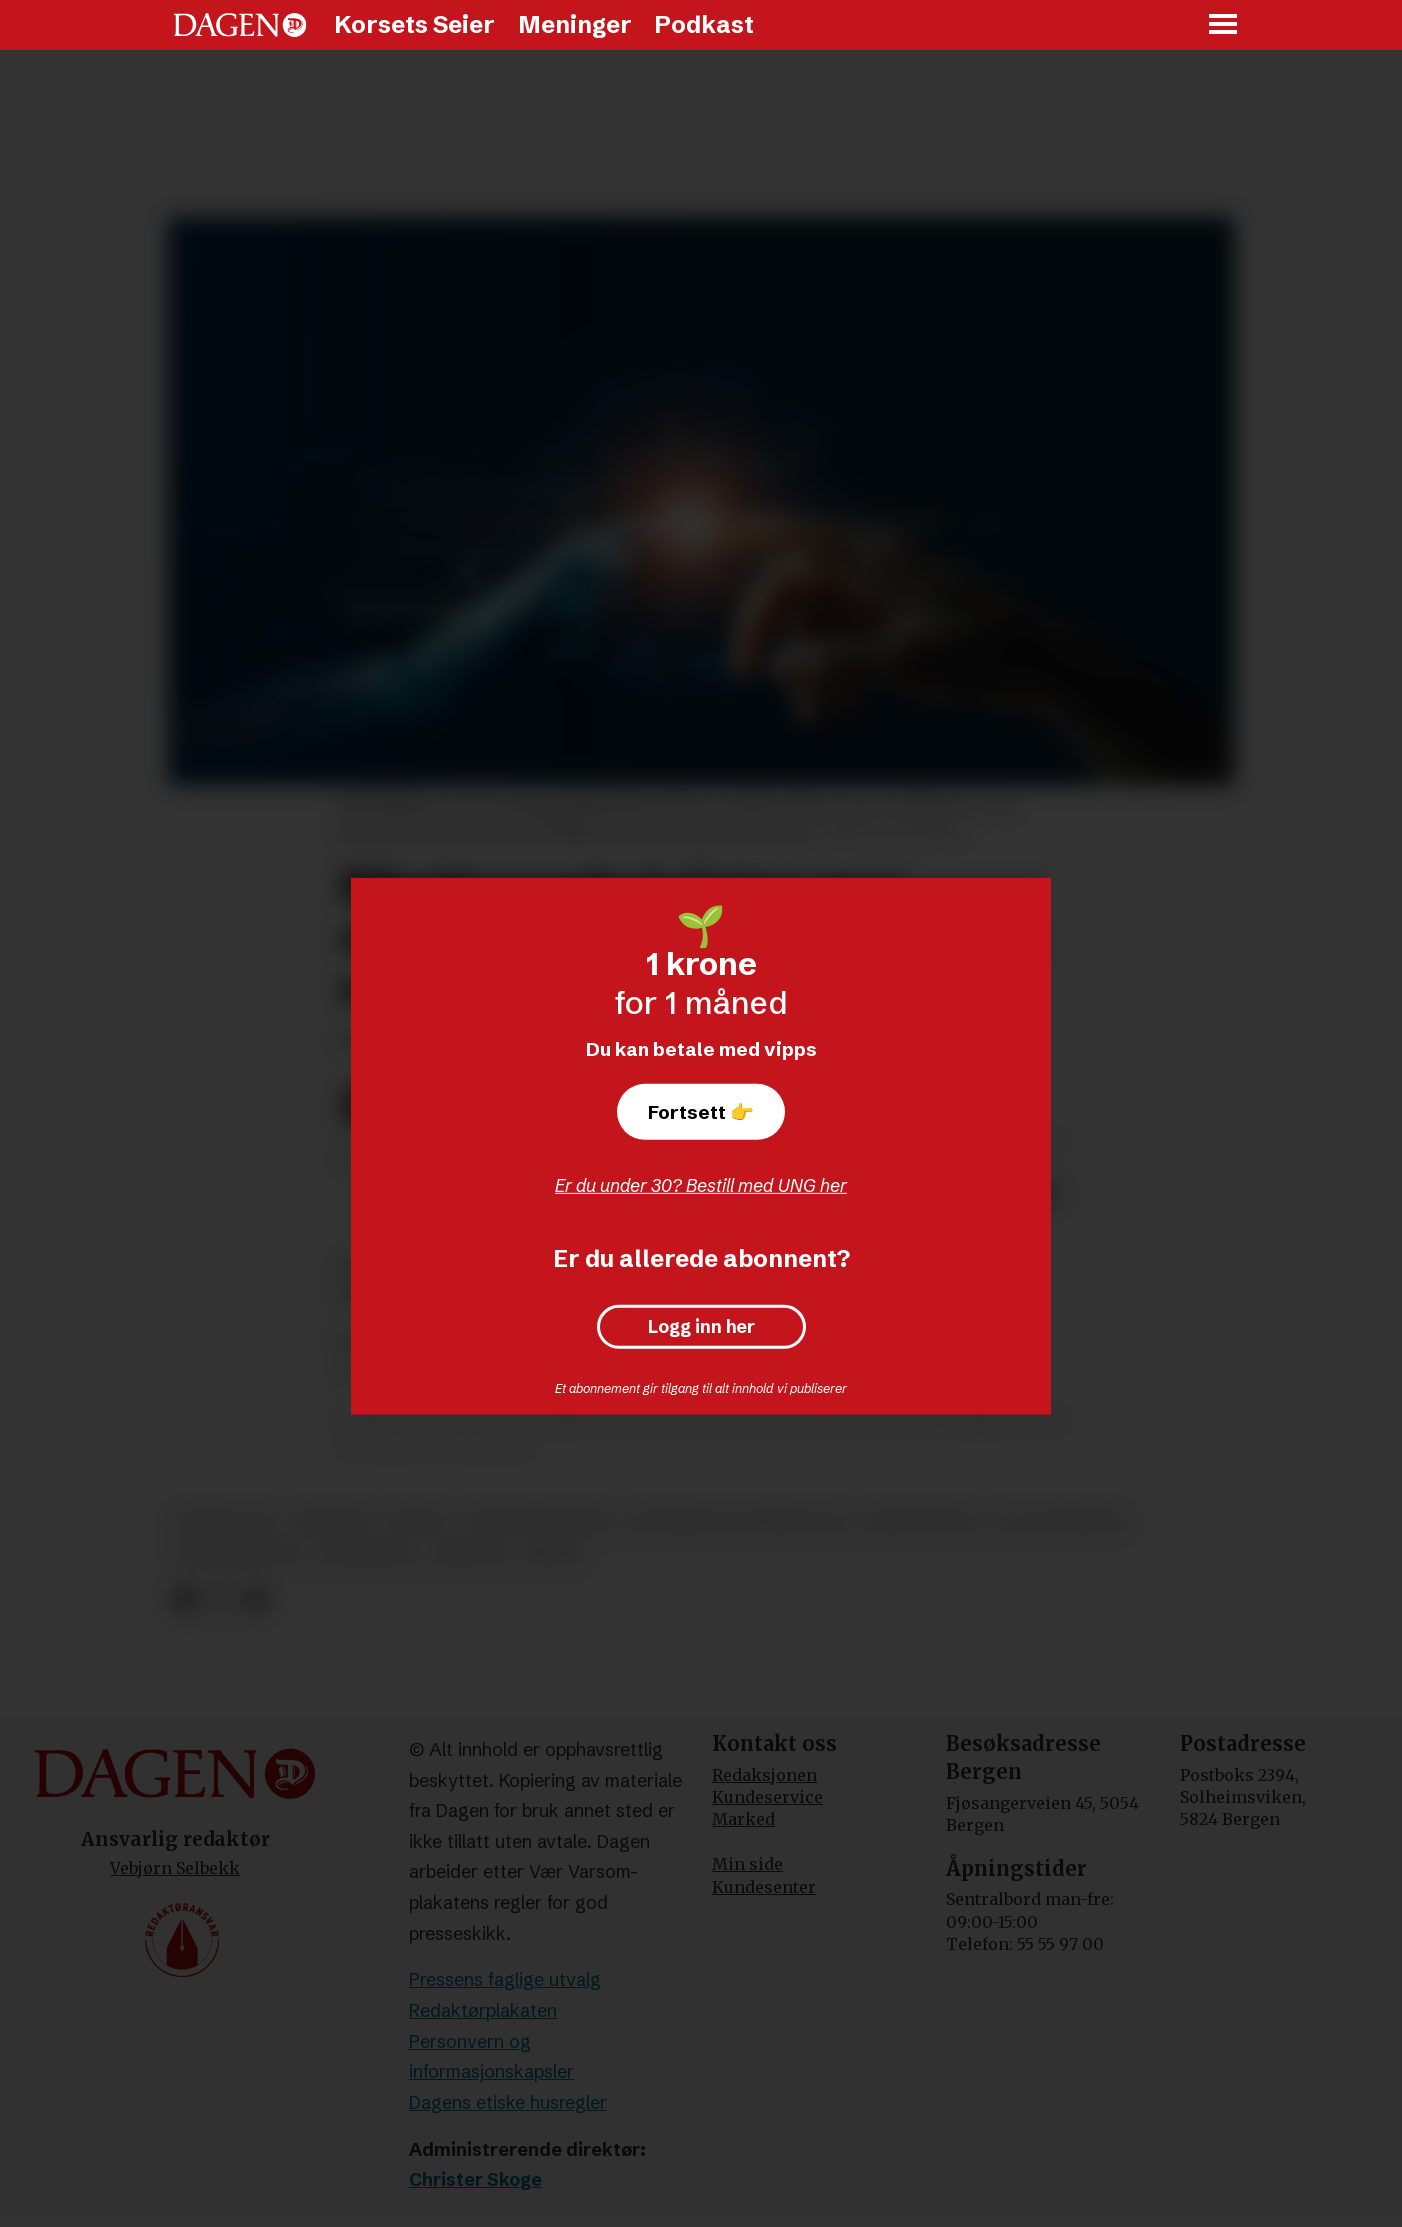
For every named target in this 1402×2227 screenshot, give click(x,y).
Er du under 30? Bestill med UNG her (701, 1185)
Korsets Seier (414, 24)
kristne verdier (538, 1522)
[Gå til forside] (240, 25)
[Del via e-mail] (255, 1599)
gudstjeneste (238, 1554)
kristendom (920, 1522)
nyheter (333, 1522)
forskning (366, 1554)
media (419, 1522)
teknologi (225, 1522)
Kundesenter (764, 1887)
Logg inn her (701, 1327)
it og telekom (1059, 1522)
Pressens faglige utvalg (505, 1979)
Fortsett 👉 (701, 1112)
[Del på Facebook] (184, 1599)
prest (553, 1554)
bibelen (470, 1554)
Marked (743, 1819)
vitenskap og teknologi (737, 1522)
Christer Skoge (475, 2179)
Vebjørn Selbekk (175, 1868)
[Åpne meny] (1224, 25)
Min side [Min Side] (747, 1864)
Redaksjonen (764, 1775)
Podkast (704, 24)
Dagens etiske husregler (508, 2102)
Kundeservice (767, 1797)
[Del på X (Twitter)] (220, 1599)
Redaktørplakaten (483, 2010)
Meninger (575, 24)
